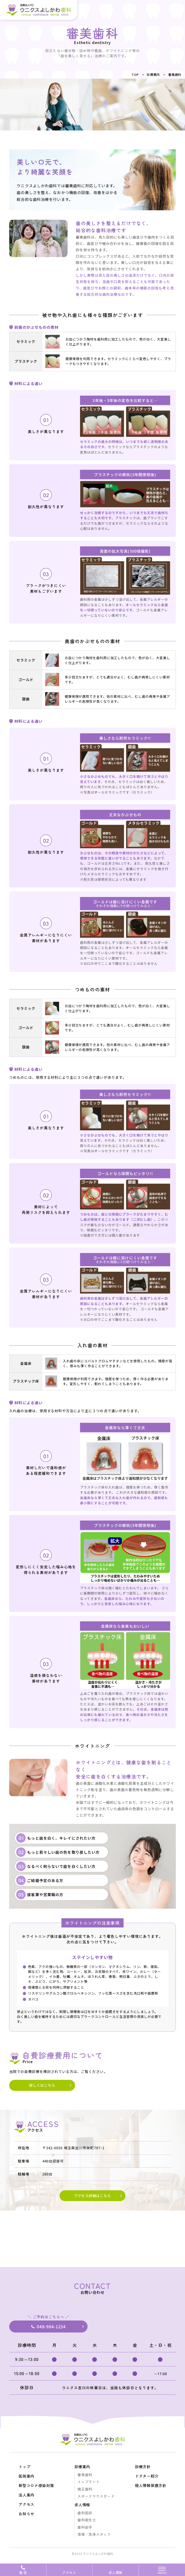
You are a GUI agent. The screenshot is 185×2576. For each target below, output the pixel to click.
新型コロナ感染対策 (36, 2485)
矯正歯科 (84, 2489)
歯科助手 (84, 2527)
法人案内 (26, 2495)
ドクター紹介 (146, 2476)
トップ (24, 2466)
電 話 (23, 2572)
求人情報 (115, 2572)
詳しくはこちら (42, 2085)
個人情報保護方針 (150, 2485)
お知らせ (26, 2513)
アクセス (69, 2572)
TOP (135, 74)
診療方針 (143, 2466)
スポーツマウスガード (95, 2496)
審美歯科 (174, 74)
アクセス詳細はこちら (92, 2195)
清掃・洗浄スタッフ (94, 2534)
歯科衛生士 (86, 2519)
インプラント (88, 2481)
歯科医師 (84, 2512)
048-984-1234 (51, 2326)
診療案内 (153, 74)
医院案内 (26, 2476)
